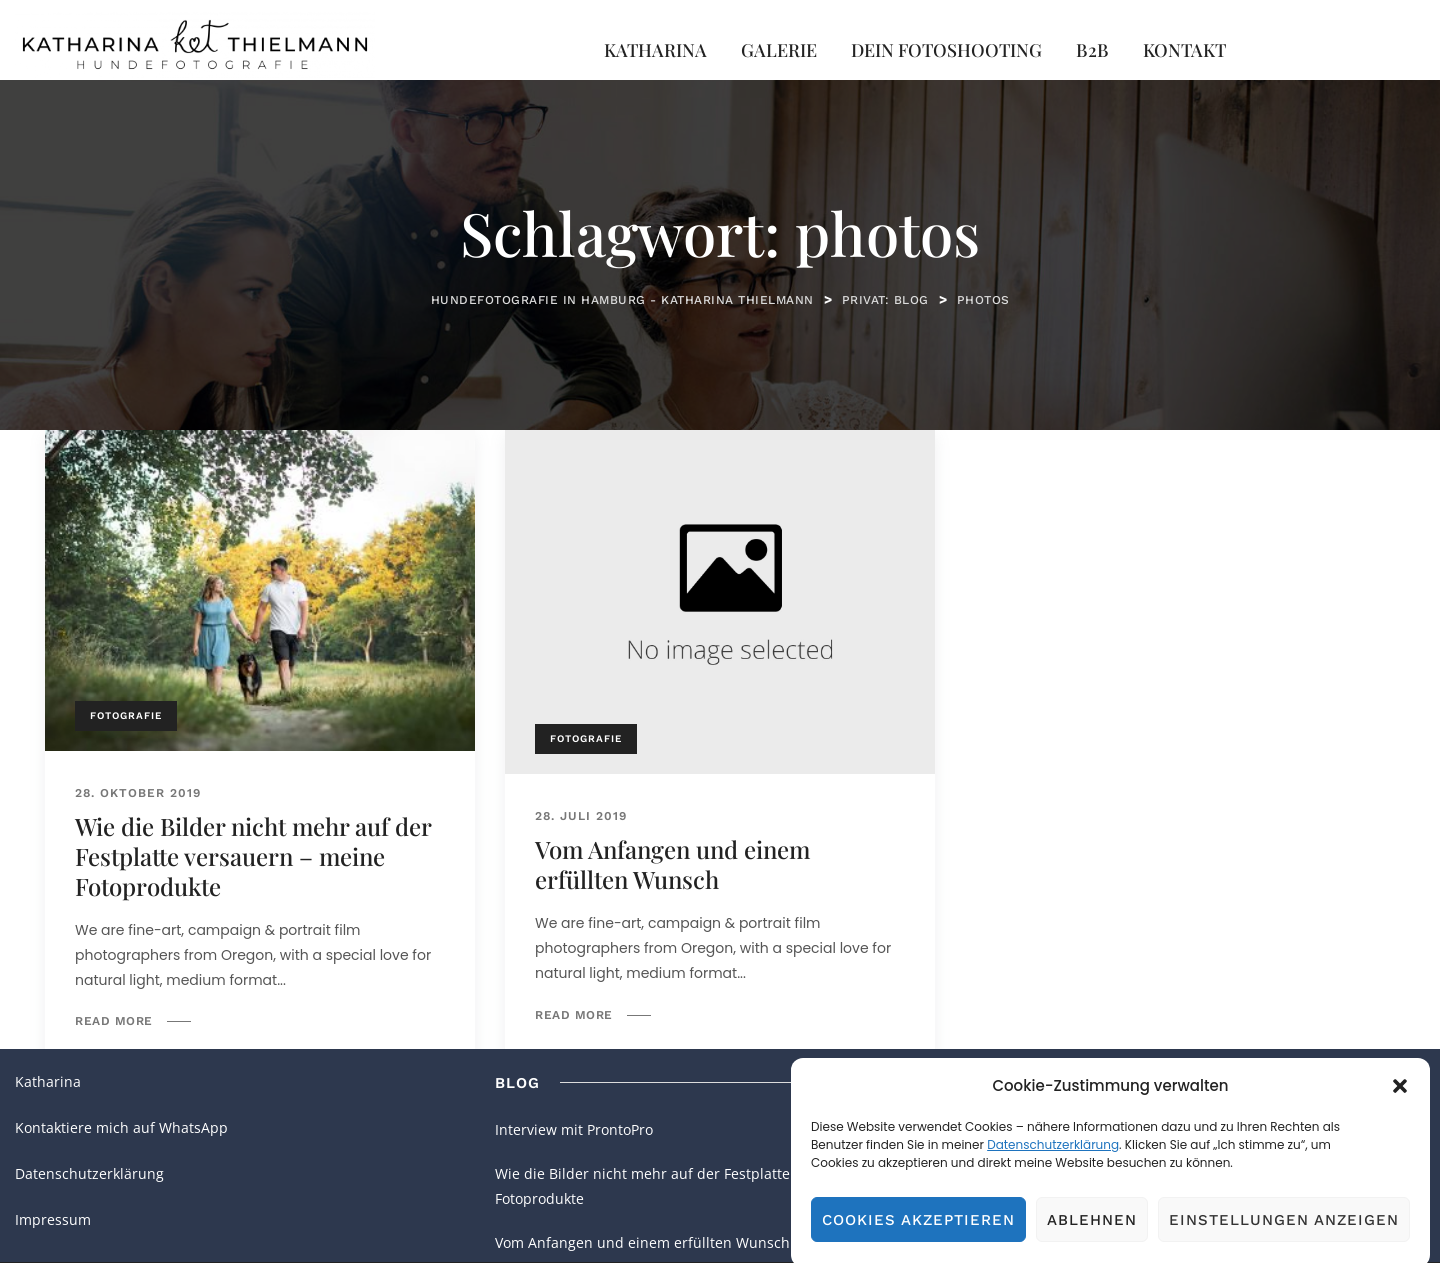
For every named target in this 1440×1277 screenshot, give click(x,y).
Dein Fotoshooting (946, 50)
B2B (1092, 50)
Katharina (655, 50)
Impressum (53, 1219)
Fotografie (126, 715)
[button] (1400, 1086)
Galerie (779, 50)
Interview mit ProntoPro (574, 1129)
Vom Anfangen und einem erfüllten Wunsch (672, 864)
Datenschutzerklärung (1053, 1144)
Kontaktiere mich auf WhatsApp (121, 1127)
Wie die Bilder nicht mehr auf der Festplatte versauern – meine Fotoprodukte (253, 856)
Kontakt (1184, 50)
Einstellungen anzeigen (1284, 1220)
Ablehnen (1092, 1220)
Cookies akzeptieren (918, 1220)
